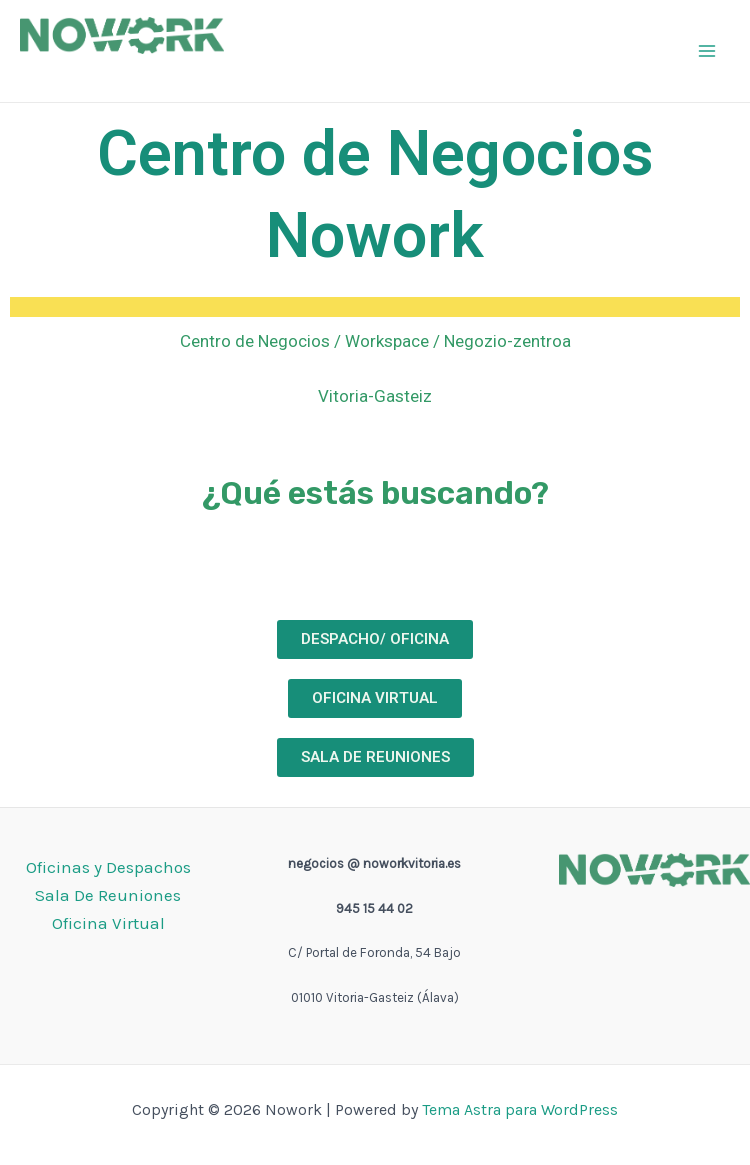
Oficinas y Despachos (108, 867)
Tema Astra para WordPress (520, 1109)
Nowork (69, 69)
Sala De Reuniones (108, 895)
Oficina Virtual (108, 923)
